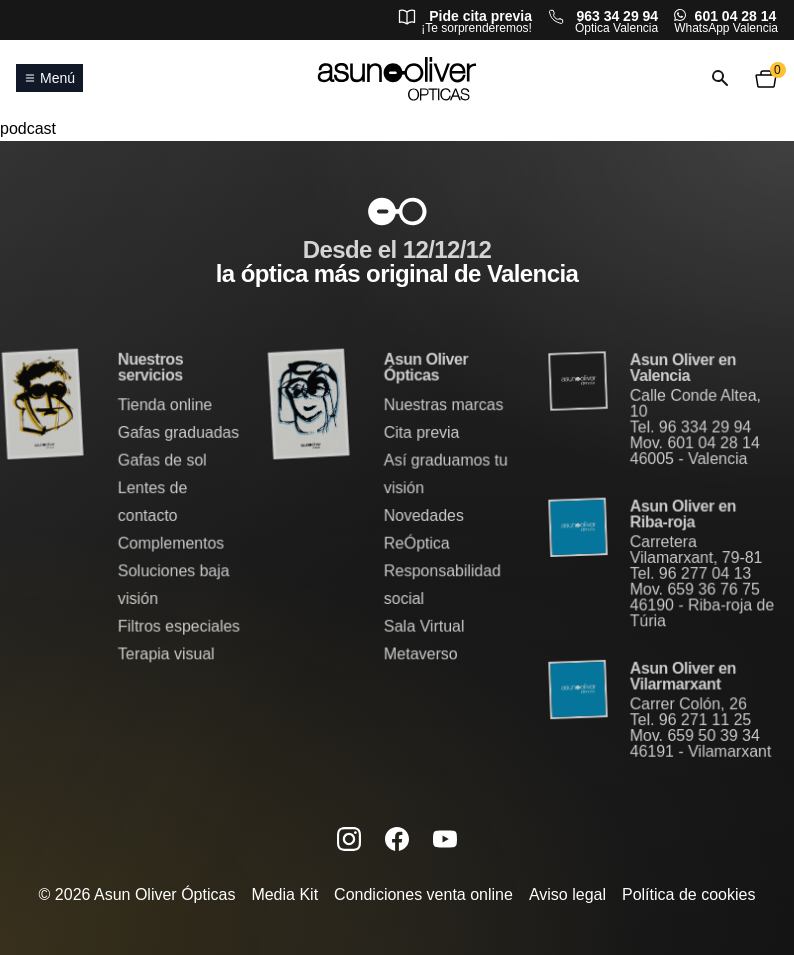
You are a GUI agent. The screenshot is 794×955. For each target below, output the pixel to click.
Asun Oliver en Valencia (682, 370)
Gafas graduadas (178, 433)
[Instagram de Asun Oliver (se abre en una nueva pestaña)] (349, 838)
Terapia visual (166, 652)
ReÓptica (416, 543)
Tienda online (164, 406)
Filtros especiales (178, 625)
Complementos (170, 543)
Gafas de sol (162, 461)
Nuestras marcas (443, 406)
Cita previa (421, 433)
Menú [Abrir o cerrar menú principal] (49, 78)
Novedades (423, 515)
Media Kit (284, 894)
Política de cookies (688, 894)
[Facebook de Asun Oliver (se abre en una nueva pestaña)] (397, 838)
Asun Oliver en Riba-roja (682, 515)
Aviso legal (567, 894)
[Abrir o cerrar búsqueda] (720, 78)
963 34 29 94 (617, 16)
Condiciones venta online (423, 894)
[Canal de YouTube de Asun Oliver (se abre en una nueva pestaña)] (445, 838)
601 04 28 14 (736, 16)
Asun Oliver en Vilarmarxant (682, 675)
